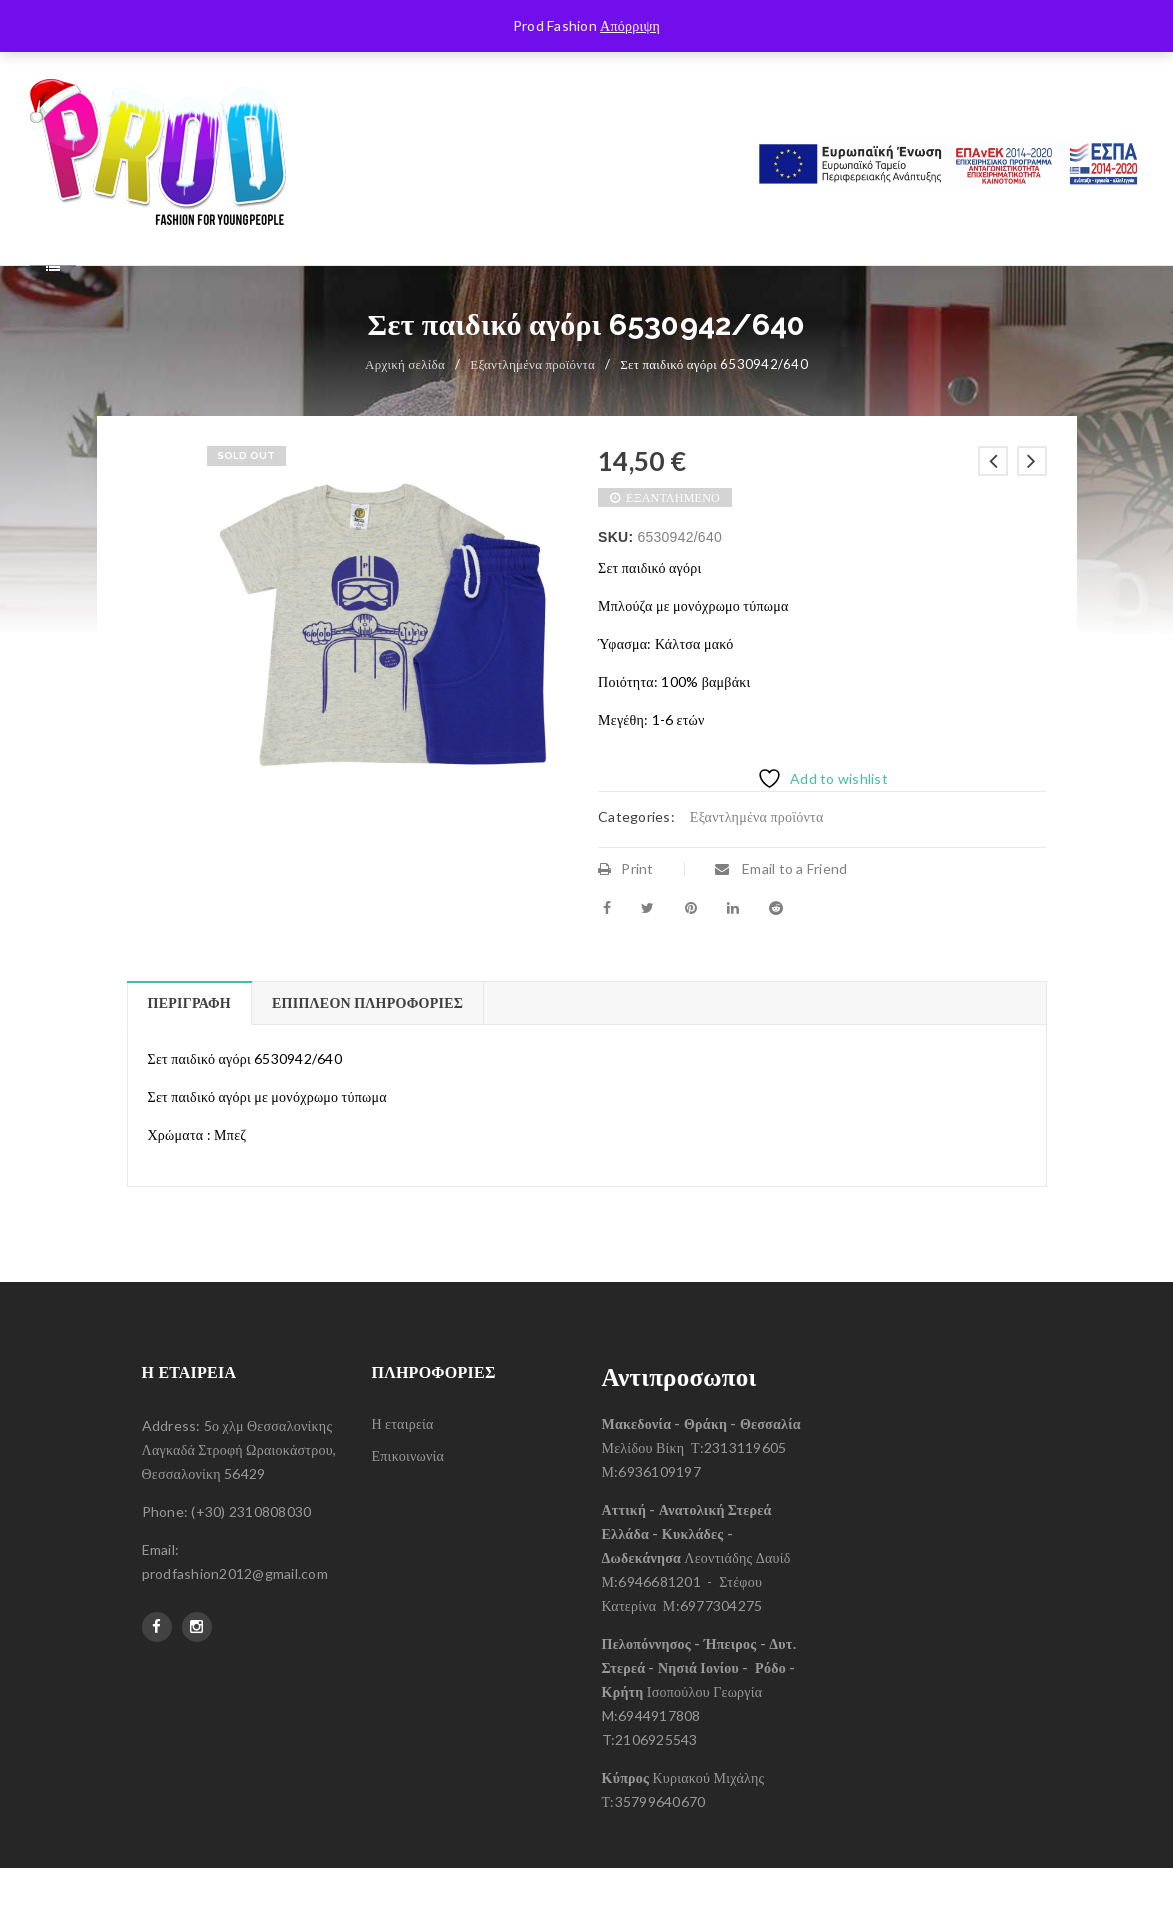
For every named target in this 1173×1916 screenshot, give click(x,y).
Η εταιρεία (403, 1471)
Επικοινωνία (408, 1503)
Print (626, 916)
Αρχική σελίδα (405, 412)
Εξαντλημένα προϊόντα (532, 412)
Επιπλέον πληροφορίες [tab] (367, 1050)
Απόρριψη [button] (630, 25)
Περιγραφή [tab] (189, 1050)
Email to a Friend (781, 916)
